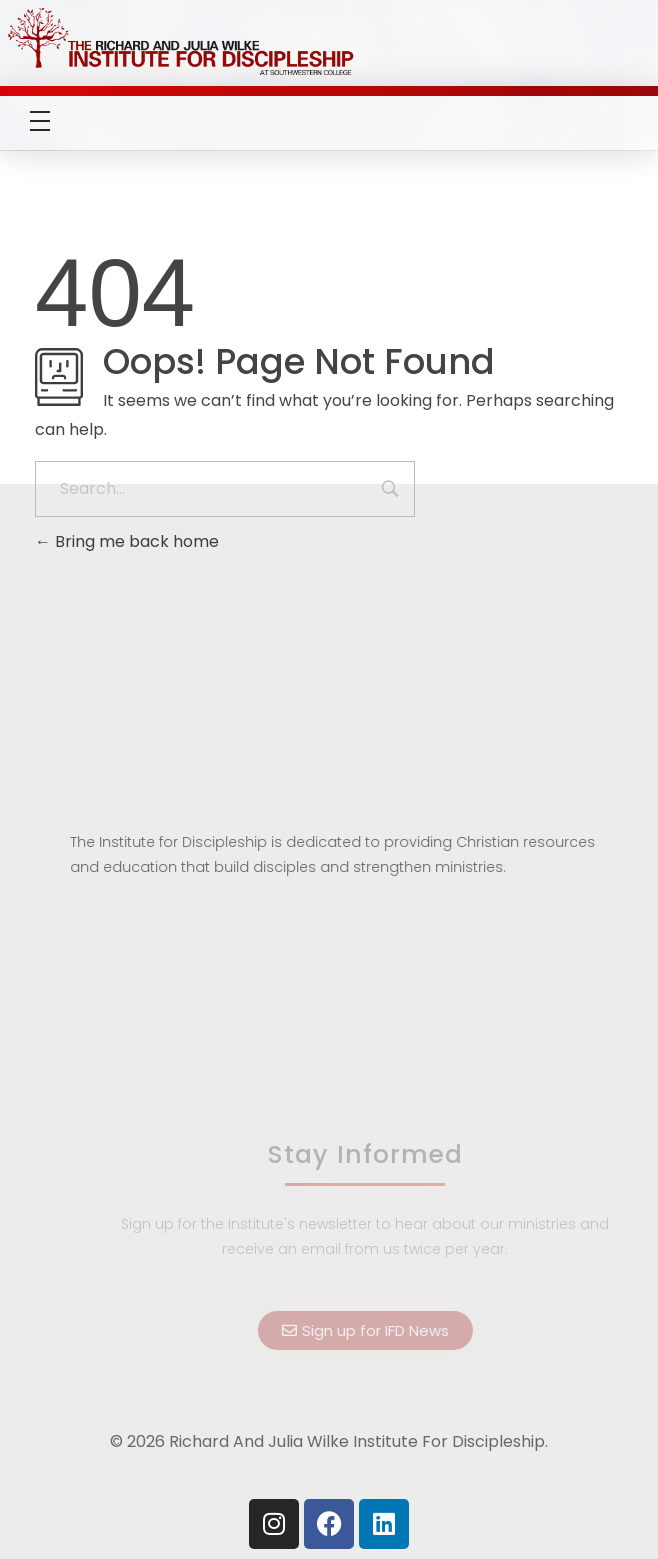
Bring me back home (127, 541)
